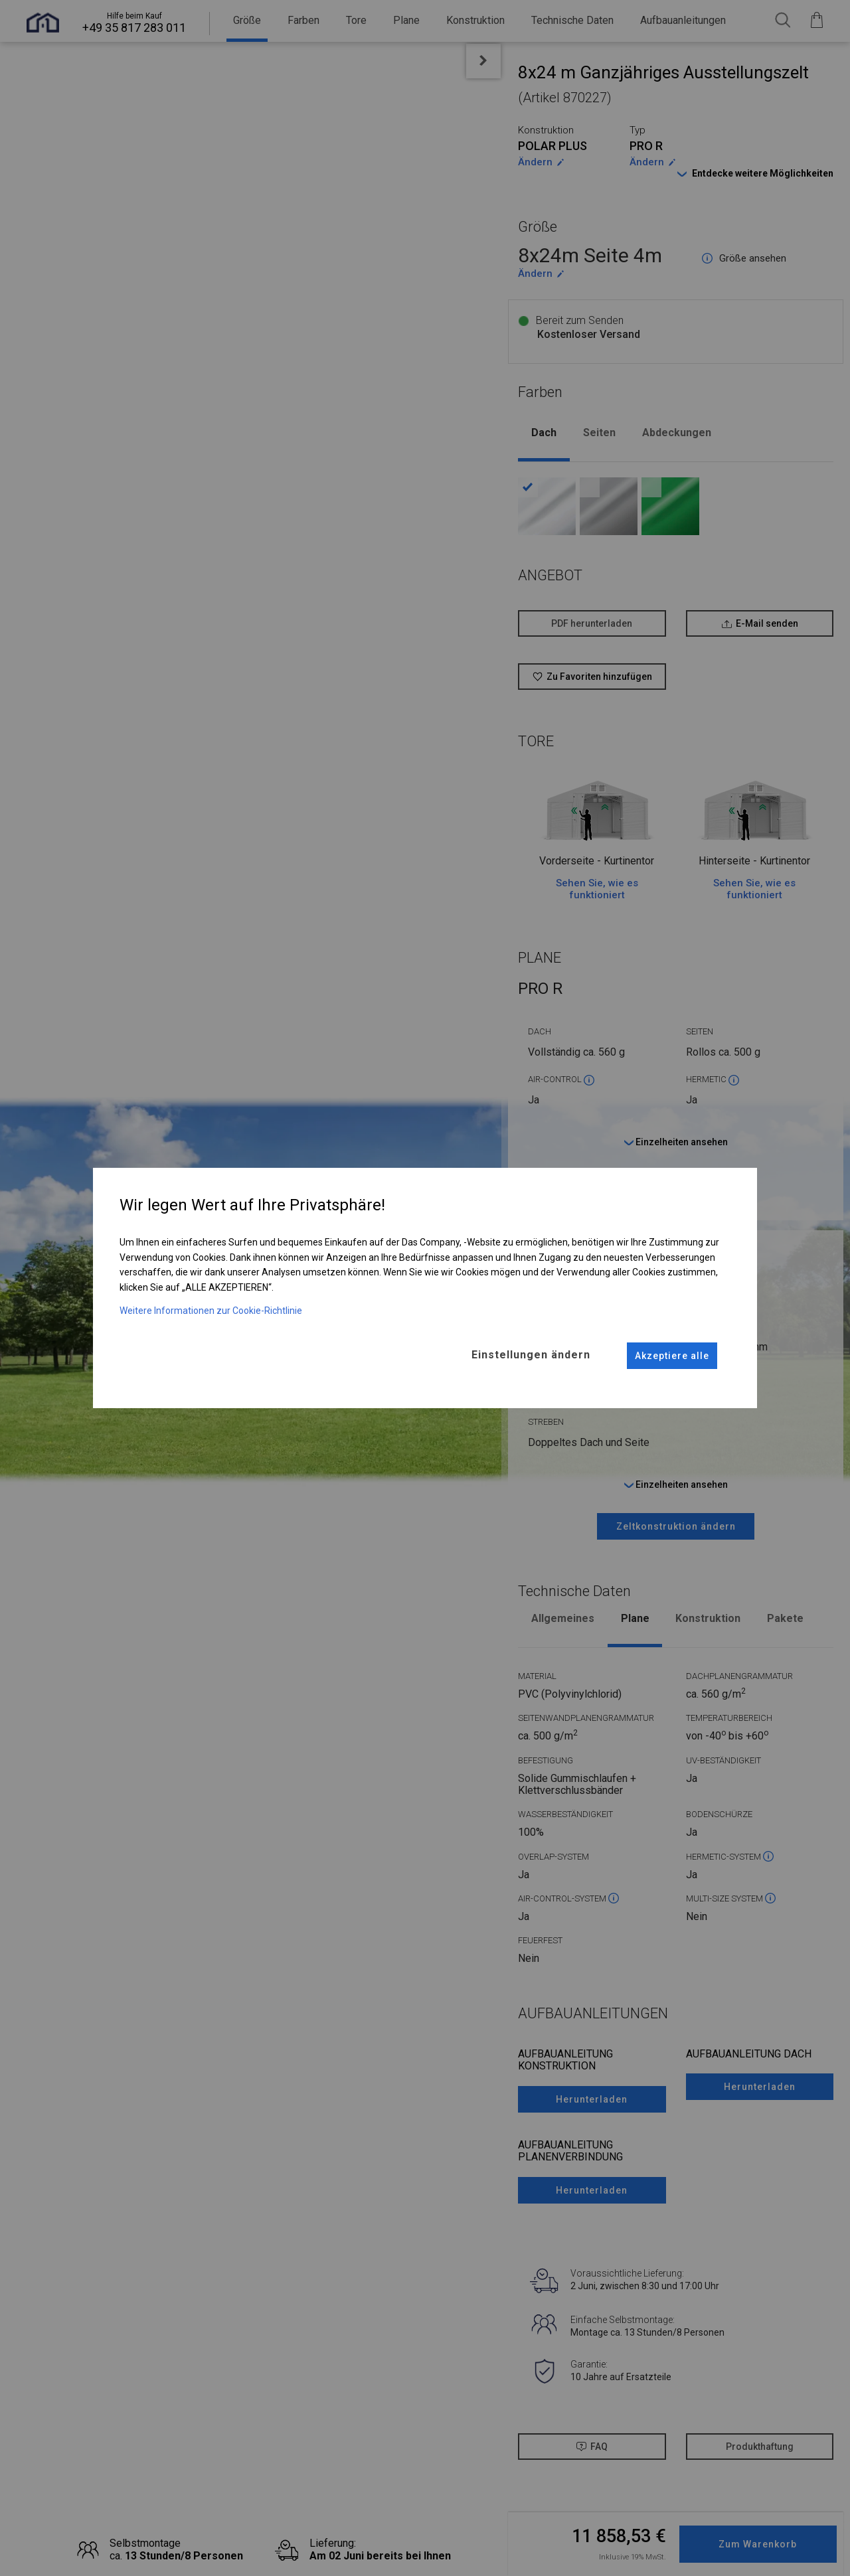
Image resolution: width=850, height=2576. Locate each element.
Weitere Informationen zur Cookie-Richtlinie (211, 1310)
